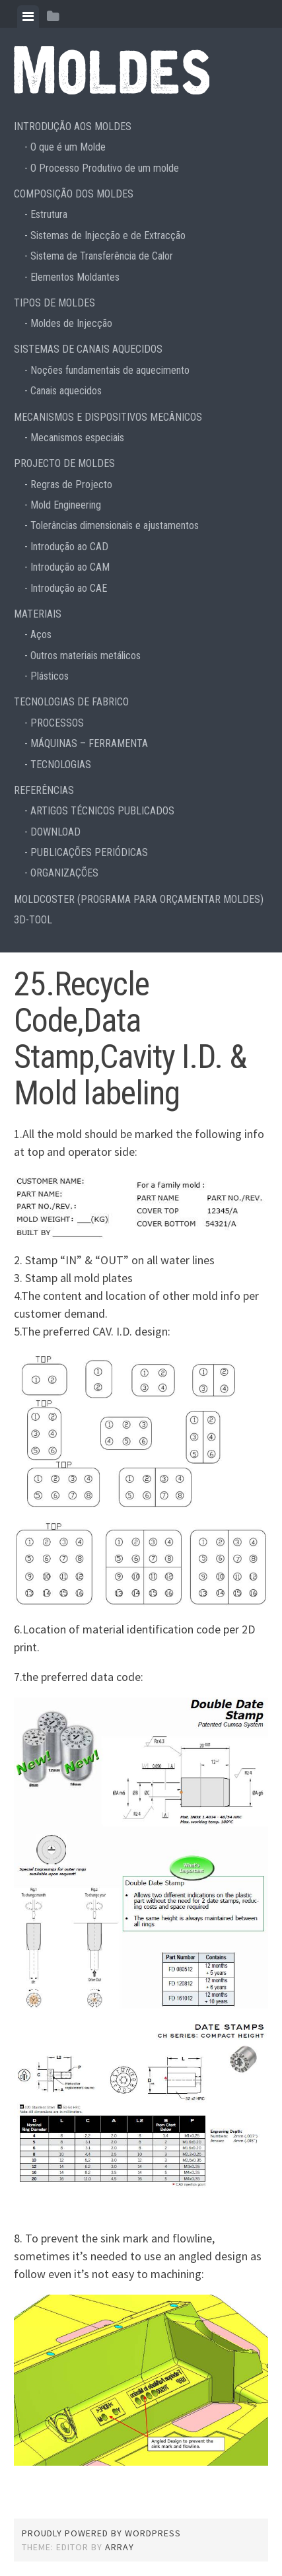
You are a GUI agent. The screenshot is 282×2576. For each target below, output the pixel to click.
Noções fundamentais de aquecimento (110, 370)
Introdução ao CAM (70, 567)
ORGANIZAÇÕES (64, 873)
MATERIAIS (37, 614)
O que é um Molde (68, 147)
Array (119, 2547)
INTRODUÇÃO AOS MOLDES (72, 126)
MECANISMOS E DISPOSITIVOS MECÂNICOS (108, 417)
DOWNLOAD (55, 832)
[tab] (28, 16)
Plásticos (49, 676)
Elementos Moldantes (75, 277)
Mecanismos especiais (77, 437)
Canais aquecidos (66, 390)
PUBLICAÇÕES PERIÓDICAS (89, 852)
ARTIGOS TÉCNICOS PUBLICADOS (102, 811)
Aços (41, 634)
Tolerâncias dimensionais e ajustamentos (114, 525)
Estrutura (48, 214)
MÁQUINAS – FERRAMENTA (89, 743)
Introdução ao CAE (68, 588)
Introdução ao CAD (69, 546)
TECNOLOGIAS (60, 764)
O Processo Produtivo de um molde (104, 168)
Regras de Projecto (71, 484)
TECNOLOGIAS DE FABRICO (71, 702)
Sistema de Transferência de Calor (101, 256)
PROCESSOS (57, 723)
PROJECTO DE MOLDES (64, 463)
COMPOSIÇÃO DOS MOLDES (73, 194)
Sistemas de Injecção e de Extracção (108, 235)
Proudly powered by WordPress (101, 2533)
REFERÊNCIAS (44, 790)
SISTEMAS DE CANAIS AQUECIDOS (88, 349)
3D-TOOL (33, 919)
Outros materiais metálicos (85, 655)
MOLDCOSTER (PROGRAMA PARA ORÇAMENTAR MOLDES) (139, 899)
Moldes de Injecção (71, 323)
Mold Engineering (65, 505)
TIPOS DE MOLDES (54, 303)
